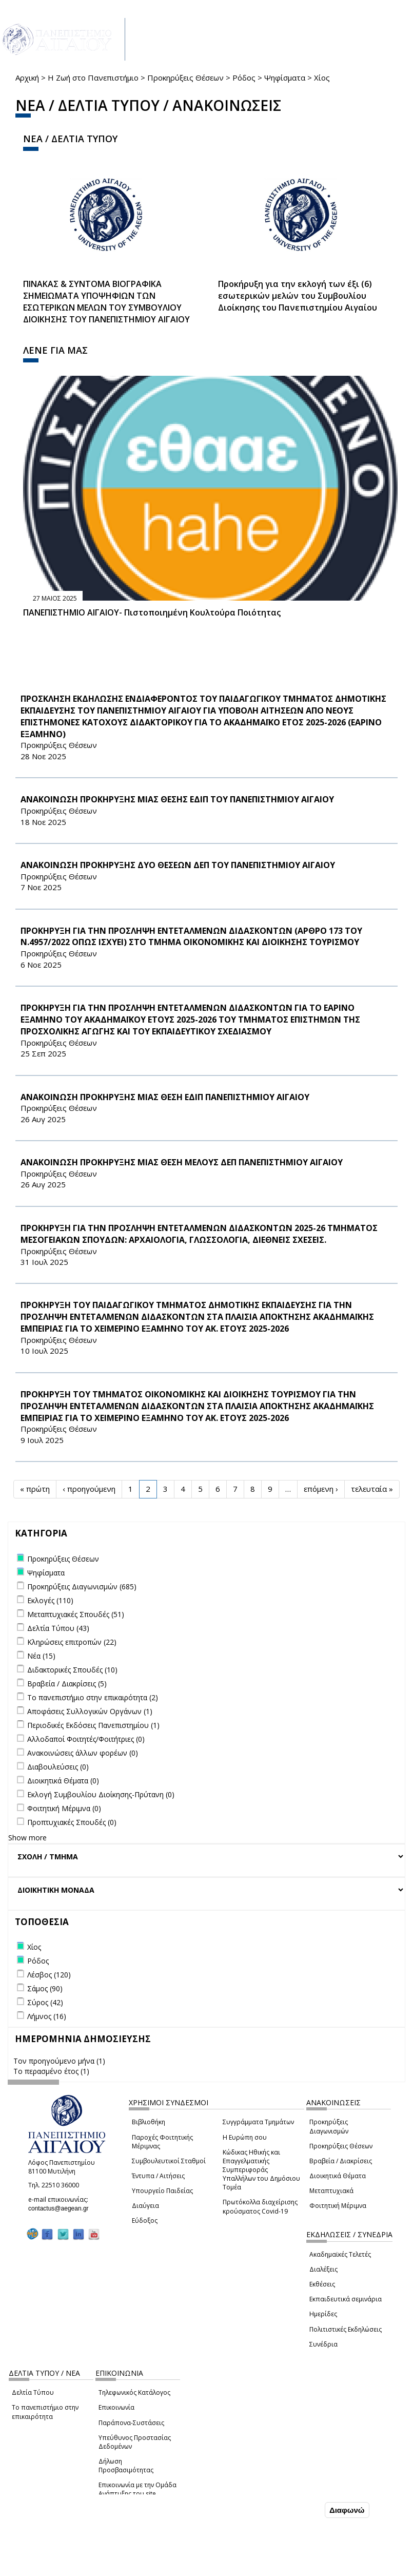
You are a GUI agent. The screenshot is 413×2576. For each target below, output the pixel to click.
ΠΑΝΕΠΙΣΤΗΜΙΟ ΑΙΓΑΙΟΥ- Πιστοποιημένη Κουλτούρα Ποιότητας (152, 612)
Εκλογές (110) (50, 1600)
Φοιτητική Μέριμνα (337, 2205)
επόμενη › (321, 1489)
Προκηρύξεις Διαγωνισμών (328, 2126)
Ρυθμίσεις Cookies (78, 2567)
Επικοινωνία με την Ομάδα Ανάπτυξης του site (137, 2489)
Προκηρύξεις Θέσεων (185, 77)
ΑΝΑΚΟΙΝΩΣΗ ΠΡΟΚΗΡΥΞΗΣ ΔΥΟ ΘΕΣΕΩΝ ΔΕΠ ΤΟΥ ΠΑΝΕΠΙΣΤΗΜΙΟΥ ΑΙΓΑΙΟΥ (178, 865)
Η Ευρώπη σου (245, 2137)
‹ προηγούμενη (89, 1489)
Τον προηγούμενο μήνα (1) (59, 2061)
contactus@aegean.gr (61, 2208)
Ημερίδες (323, 2314)
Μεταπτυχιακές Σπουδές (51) (75, 1614)
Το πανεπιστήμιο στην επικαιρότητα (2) (92, 1697)
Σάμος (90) (45, 1988)
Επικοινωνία (116, 2407)
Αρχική (27, 77)
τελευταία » (372, 1489)
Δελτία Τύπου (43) (58, 1628)
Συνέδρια (323, 2344)
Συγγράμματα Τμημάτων (258, 2122)
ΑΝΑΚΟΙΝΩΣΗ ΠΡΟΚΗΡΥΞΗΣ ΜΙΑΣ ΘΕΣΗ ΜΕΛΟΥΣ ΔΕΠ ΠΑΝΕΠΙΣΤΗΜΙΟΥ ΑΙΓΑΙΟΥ (182, 1162)
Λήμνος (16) (46, 2016)
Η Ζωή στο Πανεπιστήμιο (93, 77)
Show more (27, 1837)
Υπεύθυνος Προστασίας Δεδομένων (135, 2442)
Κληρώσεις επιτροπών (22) (71, 1642)
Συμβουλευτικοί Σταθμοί (169, 2161)
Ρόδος (243, 77)
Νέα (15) (41, 1656)
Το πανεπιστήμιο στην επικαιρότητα (45, 2411)
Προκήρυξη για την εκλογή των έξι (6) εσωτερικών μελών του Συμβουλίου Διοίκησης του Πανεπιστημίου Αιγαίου (297, 295)
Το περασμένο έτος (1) (51, 2071)
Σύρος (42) (45, 2002)
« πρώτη (35, 1489)
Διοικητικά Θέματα (337, 2175)
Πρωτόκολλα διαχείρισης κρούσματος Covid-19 (260, 2206)
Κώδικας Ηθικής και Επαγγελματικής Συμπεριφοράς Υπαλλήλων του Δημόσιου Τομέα (261, 2170)
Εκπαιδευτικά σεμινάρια (345, 2299)
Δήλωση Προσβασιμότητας (126, 2465)
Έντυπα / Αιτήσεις (158, 2175)
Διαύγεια (145, 2205)
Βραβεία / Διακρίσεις (340, 2161)
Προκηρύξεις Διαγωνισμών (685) (81, 1586)
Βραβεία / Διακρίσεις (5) (67, 1683)
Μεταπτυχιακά (331, 2190)
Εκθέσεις (322, 2284)
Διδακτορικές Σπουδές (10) (72, 1670)
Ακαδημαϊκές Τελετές (340, 2254)
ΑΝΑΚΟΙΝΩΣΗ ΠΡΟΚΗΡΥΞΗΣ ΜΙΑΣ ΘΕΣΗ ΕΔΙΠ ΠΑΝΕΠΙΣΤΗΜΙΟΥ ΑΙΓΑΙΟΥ (165, 1097)
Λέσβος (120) (49, 1974)
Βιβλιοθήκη (148, 2122)
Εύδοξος (145, 2220)
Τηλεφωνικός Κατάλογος (134, 2392)
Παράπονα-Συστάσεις (131, 2422)
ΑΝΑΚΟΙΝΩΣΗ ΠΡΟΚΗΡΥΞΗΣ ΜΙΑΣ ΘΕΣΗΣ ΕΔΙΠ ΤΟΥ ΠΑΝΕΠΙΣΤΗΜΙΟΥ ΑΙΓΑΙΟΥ (177, 799)
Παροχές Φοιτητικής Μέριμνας (162, 2141)
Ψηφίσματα (284, 77)
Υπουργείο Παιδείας (162, 2190)
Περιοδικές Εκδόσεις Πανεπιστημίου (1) (93, 1725)
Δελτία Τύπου (33, 2392)
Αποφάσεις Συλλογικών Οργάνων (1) (89, 1711)
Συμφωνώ (301, 2510)
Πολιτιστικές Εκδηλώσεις (345, 2329)
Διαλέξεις (323, 2269)
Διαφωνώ (347, 2510)
